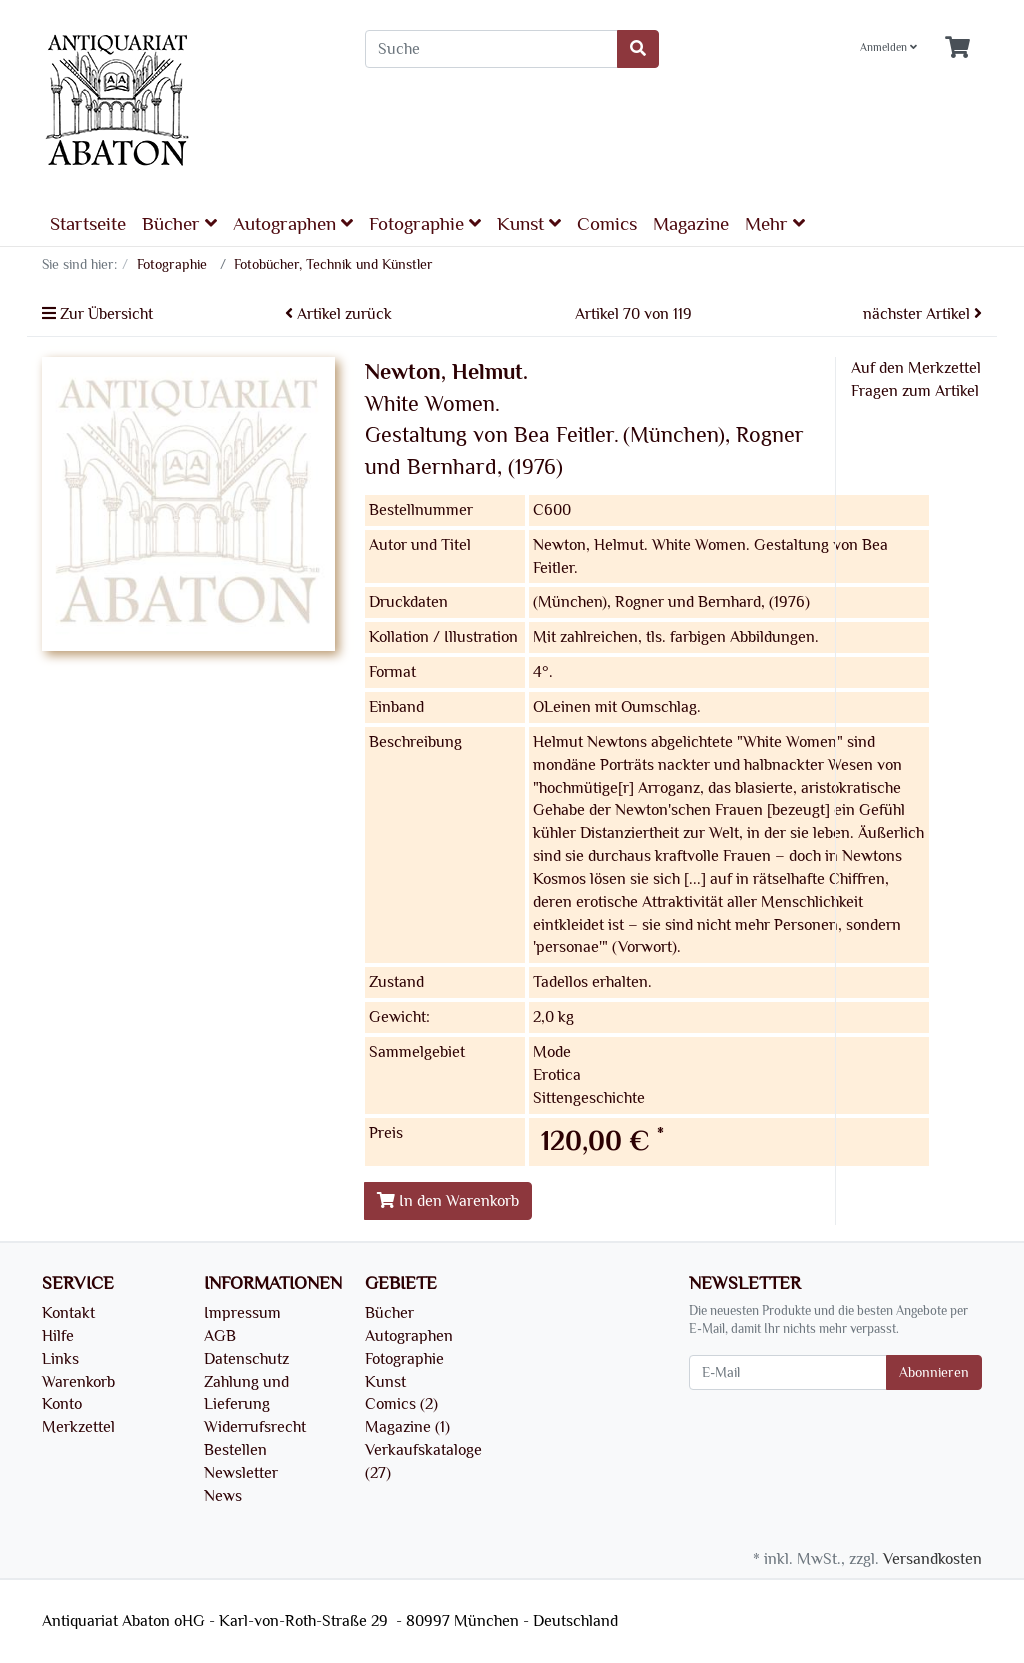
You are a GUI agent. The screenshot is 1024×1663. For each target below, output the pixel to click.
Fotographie (425, 223)
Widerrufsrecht (255, 1427)
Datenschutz (246, 1359)
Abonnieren (934, 1372)
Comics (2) (401, 1404)
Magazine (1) (407, 1427)
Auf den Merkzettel (916, 368)
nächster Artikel (922, 314)
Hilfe (58, 1336)
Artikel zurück (338, 314)
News (223, 1496)
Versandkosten (932, 1559)
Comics (607, 224)
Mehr (775, 223)
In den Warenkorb (448, 1201)
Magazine (691, 224)
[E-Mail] (788, 1372)
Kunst (529, 223)
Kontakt (68, 1313)
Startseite (88, 224)
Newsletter (241, 1473)
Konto (62, 1404)
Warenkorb (78, 1382)
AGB (220, 1336)
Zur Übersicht (97, 314)
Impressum (242, 1313)
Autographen (293, 223)
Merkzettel (78, 1427)
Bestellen (235, 1450)
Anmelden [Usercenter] (888, 47)
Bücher (179, 223)
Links (60, 1359)
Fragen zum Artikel (915, 391)
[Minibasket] (957, 48)
